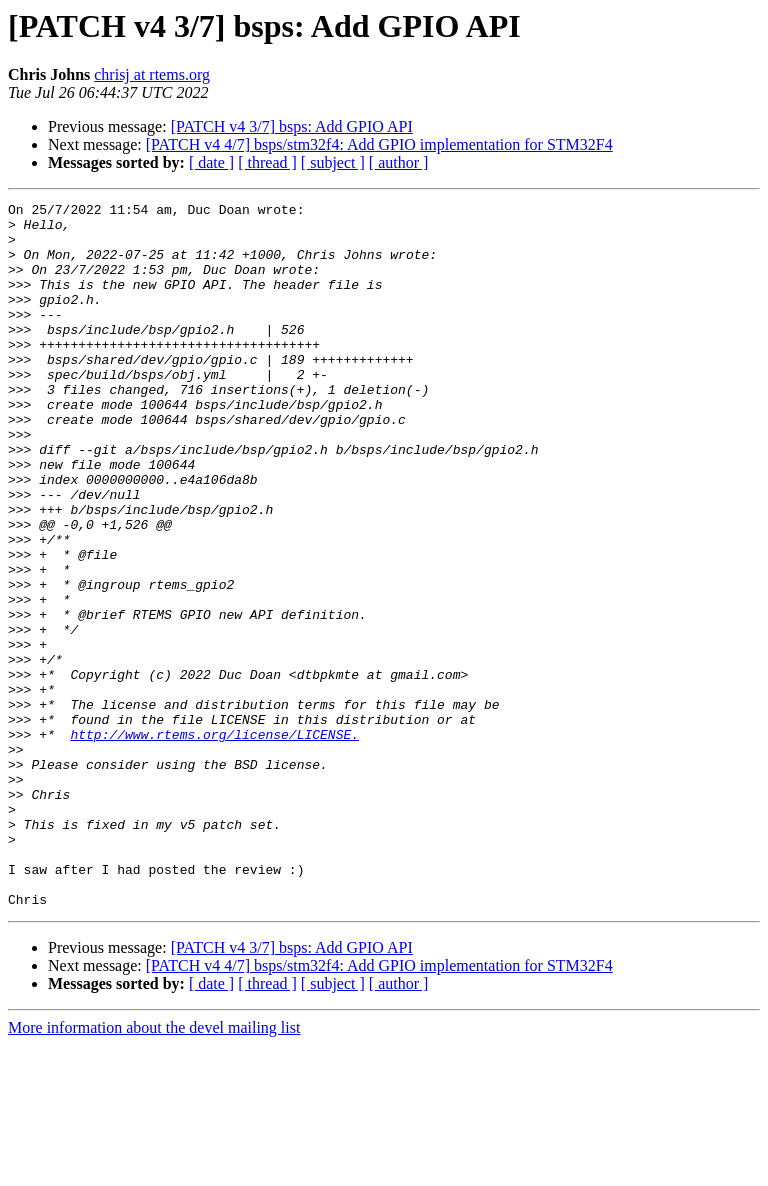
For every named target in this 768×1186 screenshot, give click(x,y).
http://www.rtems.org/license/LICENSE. (214, 842)
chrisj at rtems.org (152, 74)
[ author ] (399, 162)
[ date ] (211, 162)
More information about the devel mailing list (154, 1168)
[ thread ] (267, 162)
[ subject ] (333, 162)
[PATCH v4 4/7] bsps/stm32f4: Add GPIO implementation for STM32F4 (379, 144)
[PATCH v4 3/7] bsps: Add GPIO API (292, 126)
